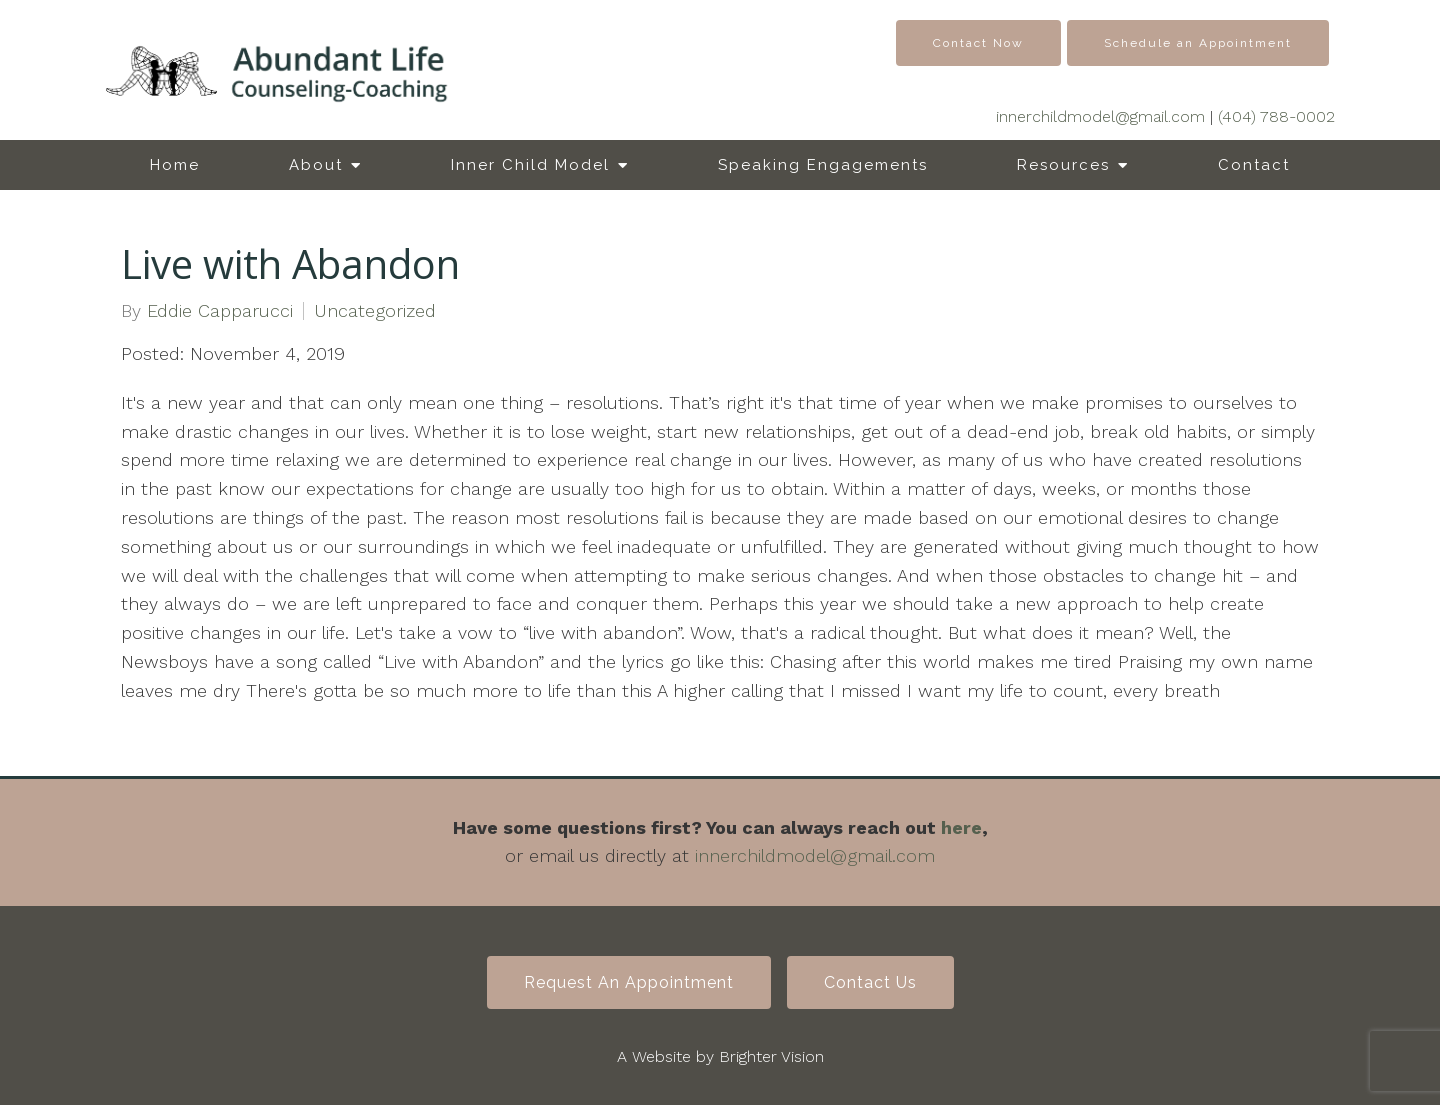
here (961, 827)
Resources (1063, 165)
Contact (1254, 165)
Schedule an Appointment (1198, 43)
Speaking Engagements (823, 165)
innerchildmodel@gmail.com (1100, 116)
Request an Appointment (629, 982)
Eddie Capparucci (220, 311)
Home (175, 165)
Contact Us (870, 982)
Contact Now (978, 43)
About (316, 165)
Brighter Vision (771, 1056)
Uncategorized (375, 311)
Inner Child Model (530, 165)
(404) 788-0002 (1276, 116)
